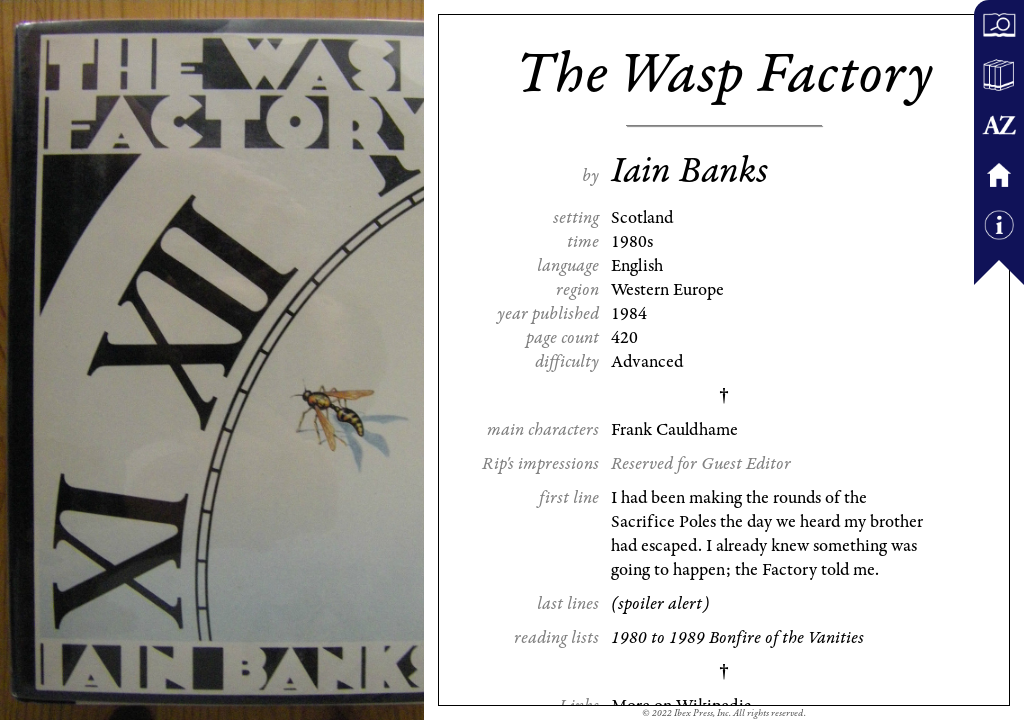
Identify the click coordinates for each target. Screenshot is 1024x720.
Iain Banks (689, 171)
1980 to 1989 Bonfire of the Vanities (737, 638)
